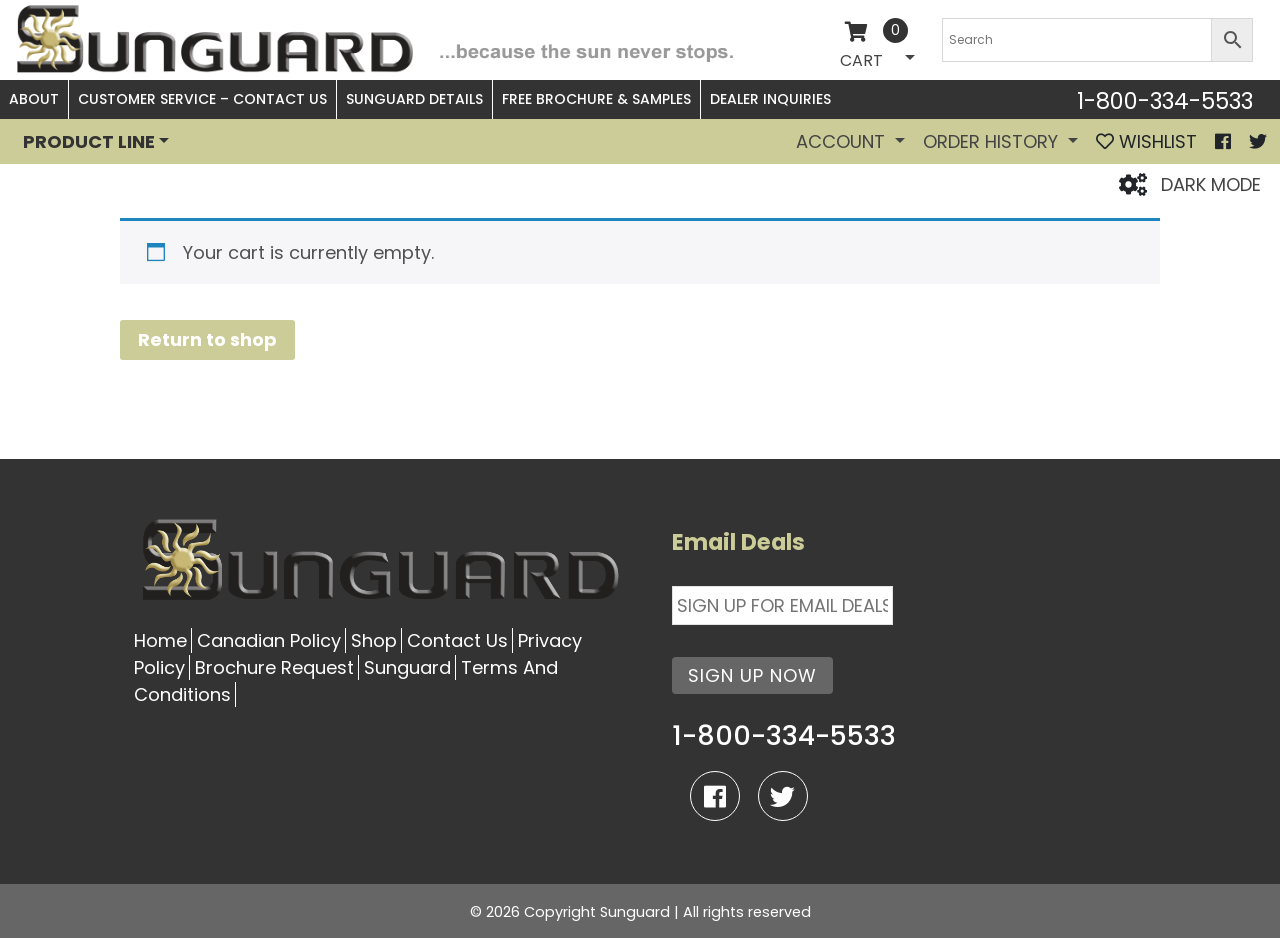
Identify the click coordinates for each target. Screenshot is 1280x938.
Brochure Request (274, 667)
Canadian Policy (269, 640)
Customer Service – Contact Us (202, 99)
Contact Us (457, 640)
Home (160, 640)
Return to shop (207, 339)
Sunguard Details (414, 99)
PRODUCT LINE (89, 141)
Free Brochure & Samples (596, 99)
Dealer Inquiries (770, 99)
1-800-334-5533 (1165, 101)
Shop (374, 640)
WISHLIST (1146, 141)
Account (843, 141)
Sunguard (407, 667)
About (34, 99)
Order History (993, 141)
